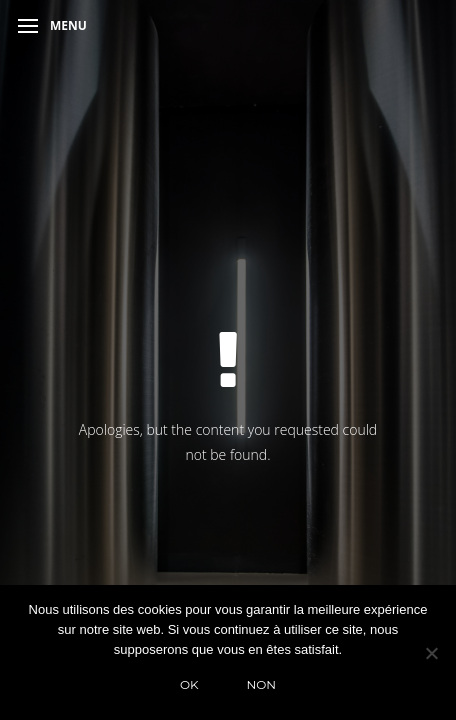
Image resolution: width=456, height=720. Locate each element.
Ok (189, 684)
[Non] (431, 653)
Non (262, 684)
